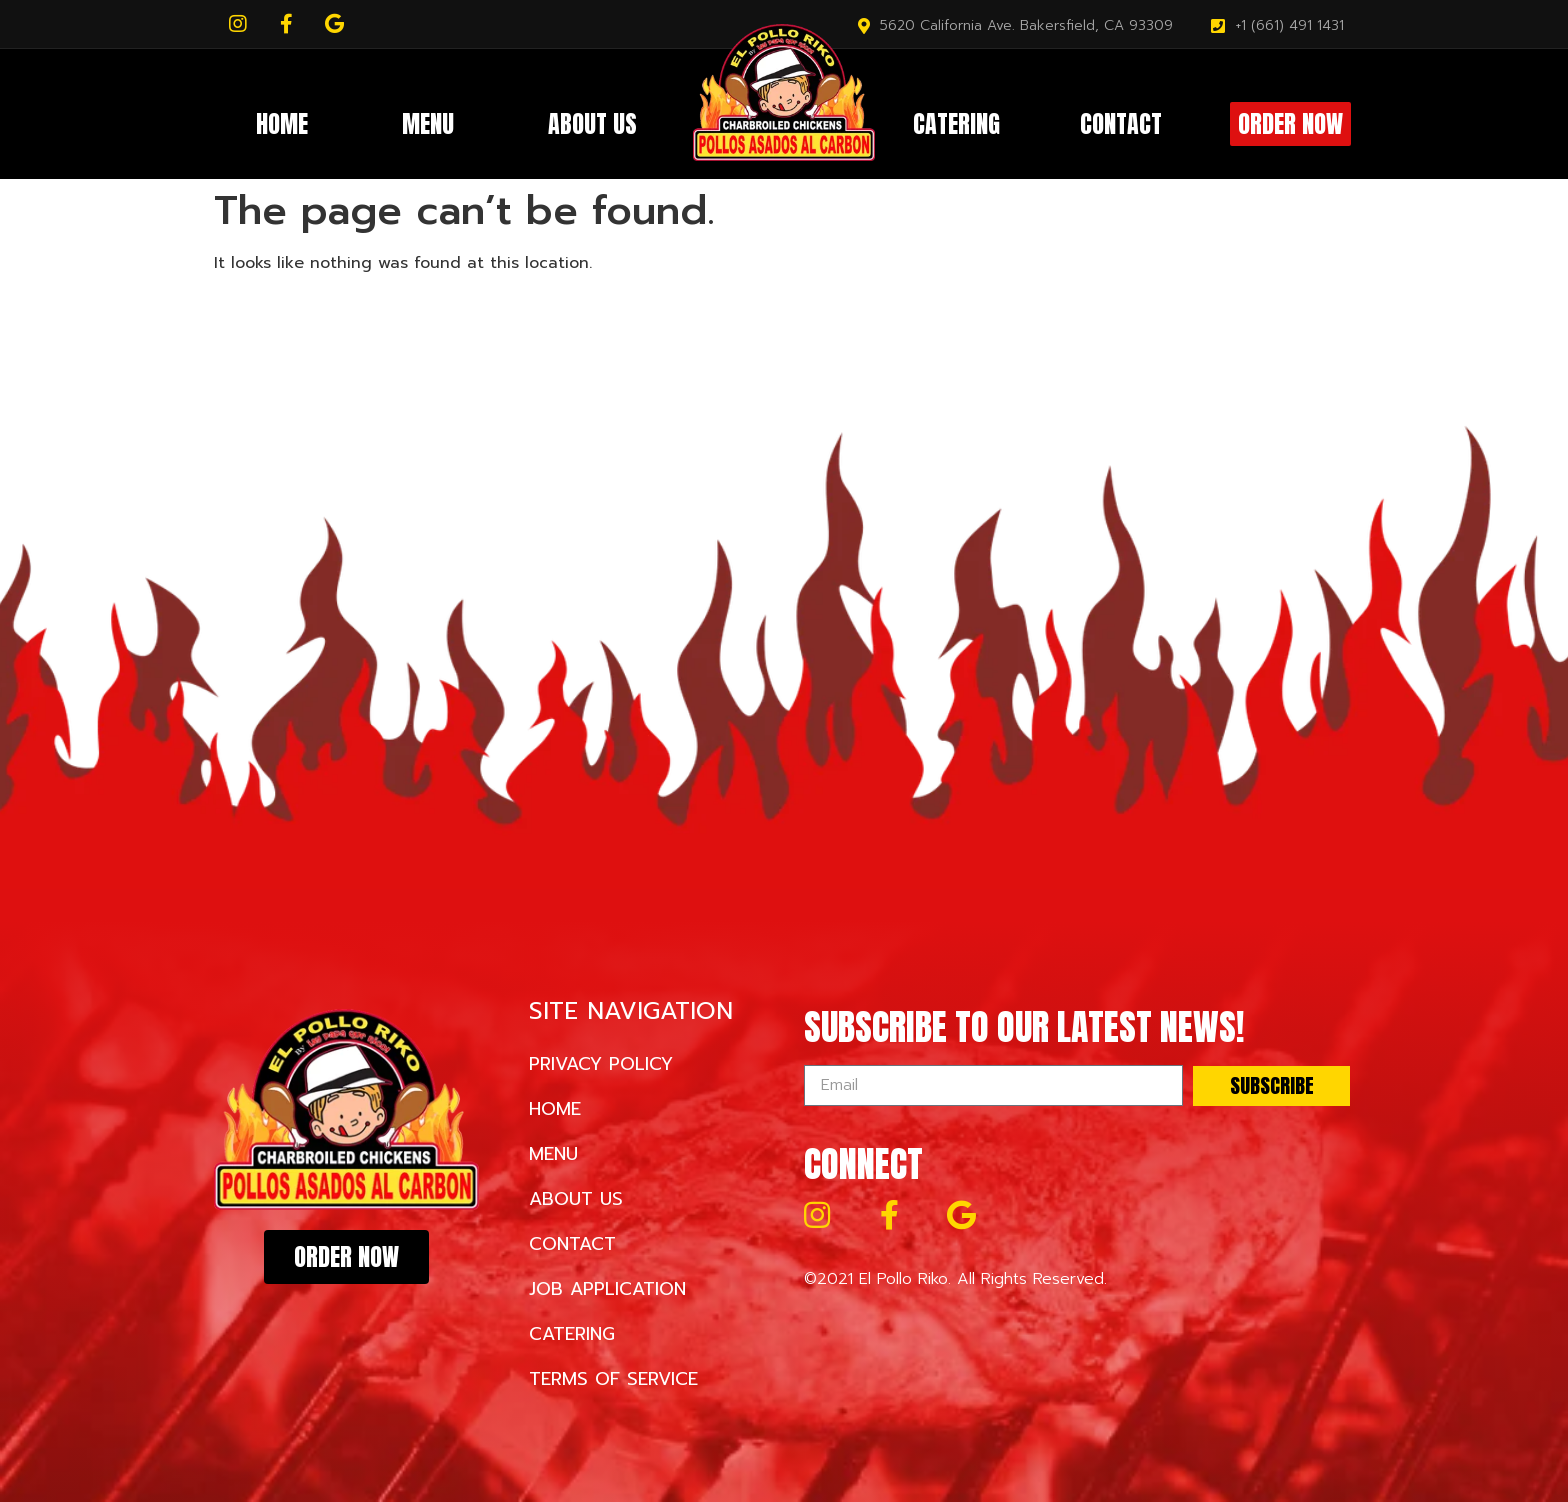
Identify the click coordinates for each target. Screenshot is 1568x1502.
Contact (1121, 124)
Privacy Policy (601, 1064)
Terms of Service (613, 1379)
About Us (592, 124)
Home (282, 124)
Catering (956, 124)
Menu (428, 124)
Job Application (607, 1289)
